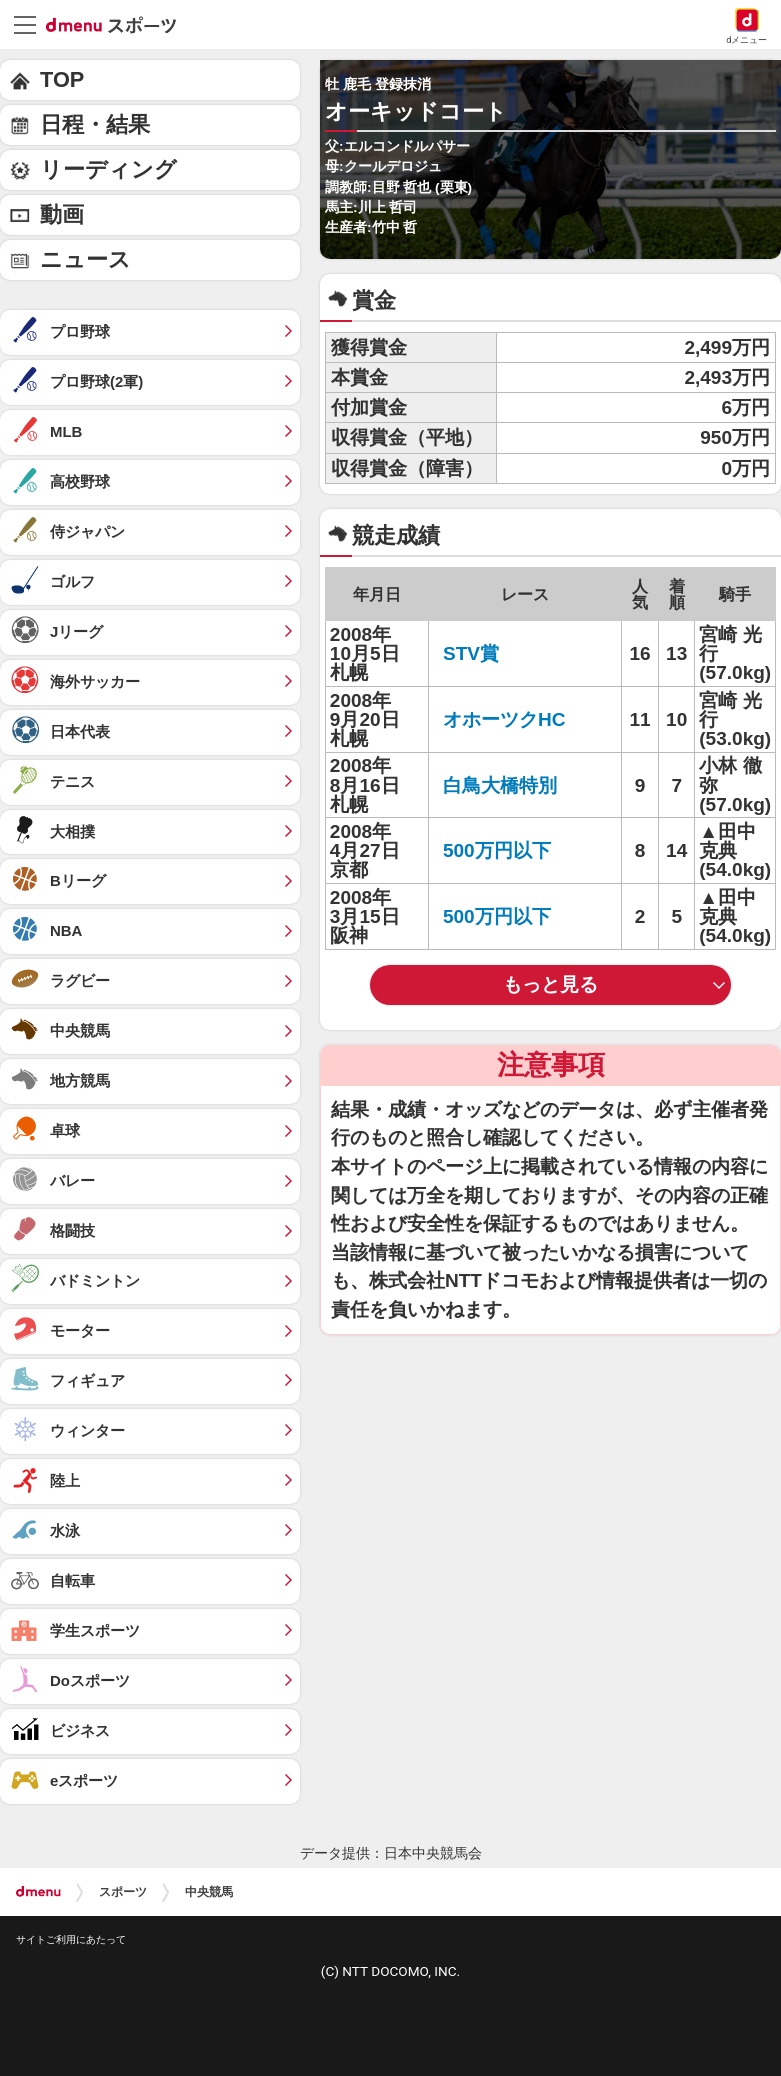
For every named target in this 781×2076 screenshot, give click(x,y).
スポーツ (123, 1892)
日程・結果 (95, 124)
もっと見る (550, 984)
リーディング (108, 169)
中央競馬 (209, 1892)
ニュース (85, 259)
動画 (62, 214)
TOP (62, 79)
